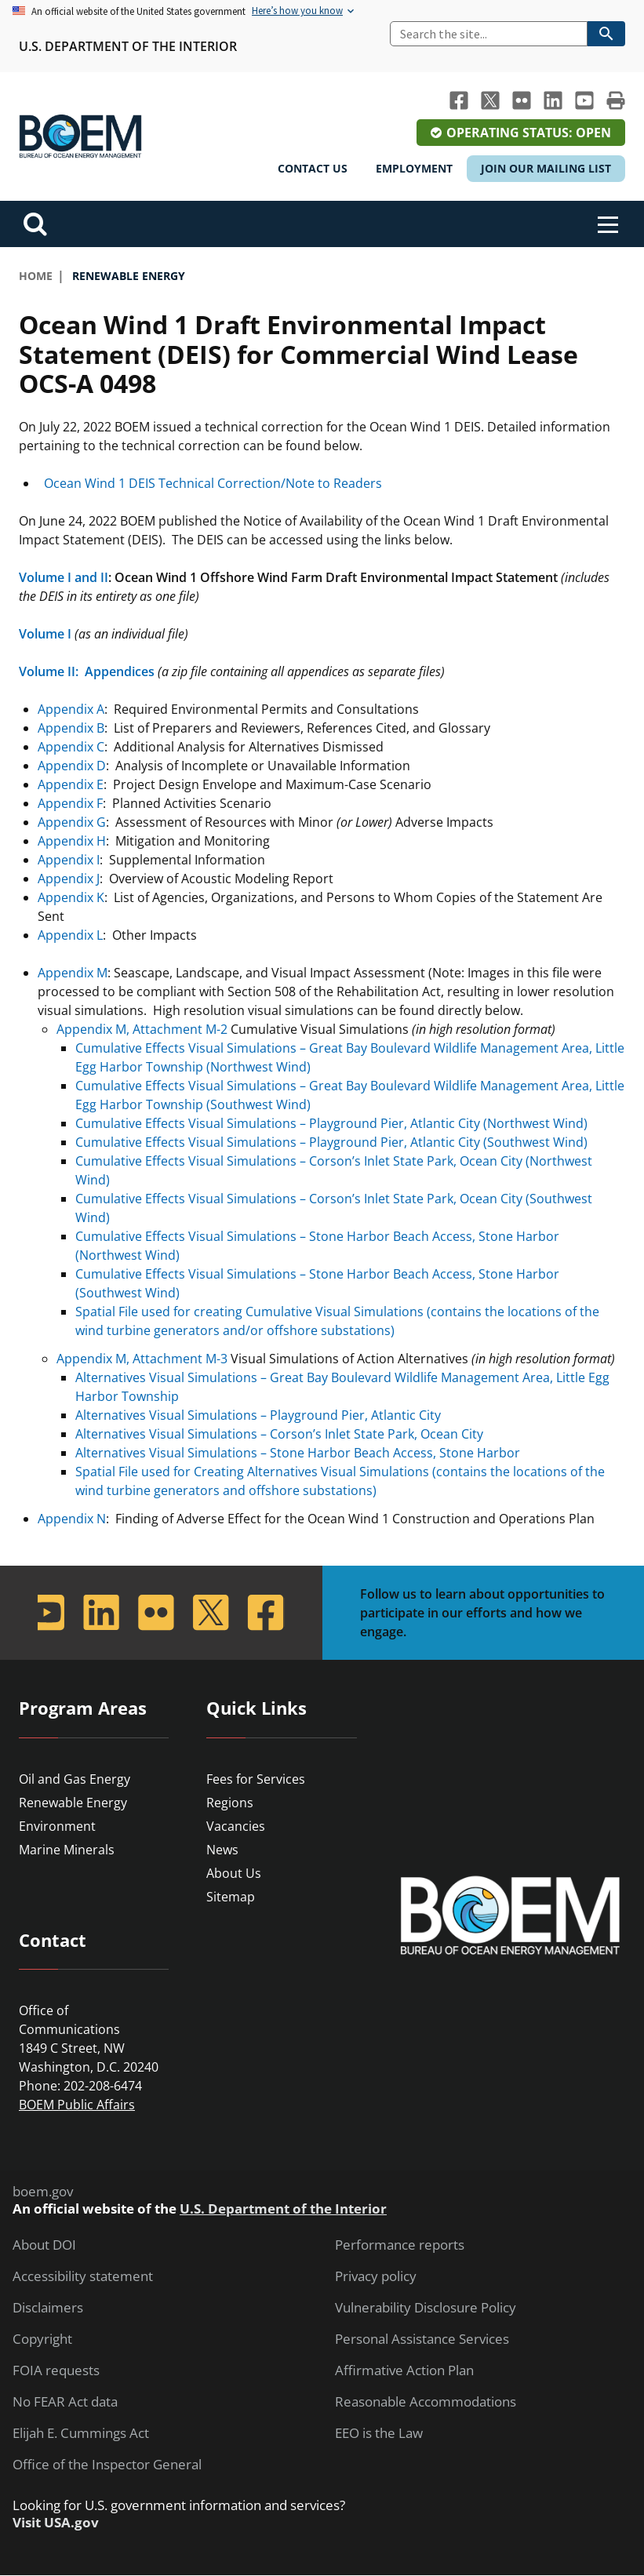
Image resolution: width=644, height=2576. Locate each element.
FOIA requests (56, 2370)
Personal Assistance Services (422, 2339)
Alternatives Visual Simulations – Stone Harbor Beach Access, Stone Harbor (297, 1452)
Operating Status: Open (528, 132)
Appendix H (72, 841)
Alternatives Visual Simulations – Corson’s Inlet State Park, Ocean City (279, 1434)
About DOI (44, 2245)
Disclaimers (48, 2307)
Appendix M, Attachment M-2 (141, 1029)
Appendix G (72, 822)
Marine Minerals (67, 1849)
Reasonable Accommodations (425, 2401)
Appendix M (72, 972)
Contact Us (312, 168)
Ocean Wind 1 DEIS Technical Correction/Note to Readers (210, 483)
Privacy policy (376, 2276)
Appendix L (70, 935)
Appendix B (71, 728)
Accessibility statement (83, 2276)
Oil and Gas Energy (74, 1779)
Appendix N (72, 1518)
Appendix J (69, 878)
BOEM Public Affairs (77, 2104)
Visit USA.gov (56, 2522)
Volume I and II (63, 577)
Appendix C (71, 746)
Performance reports (399, 2245)
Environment (57, 1826)
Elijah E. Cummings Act (81, 2433)
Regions (229, 1802)
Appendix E (71, 784)
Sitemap (230, 1896)
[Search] (489, 33)
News (222, 1849)
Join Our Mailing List (546, 168)
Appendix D (72, 765)
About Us (233, 1873)
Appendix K (71, 897)
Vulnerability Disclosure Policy (425, 2307)
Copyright (42, 2339)
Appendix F (70, 803)
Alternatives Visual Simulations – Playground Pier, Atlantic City (258, 1415)
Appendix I (69, 859)
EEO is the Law (379, 2433)
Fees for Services (255, 1779)
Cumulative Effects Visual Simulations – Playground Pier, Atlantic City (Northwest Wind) (331, 1123)
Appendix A (71, 709)
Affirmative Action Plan (404, 2370)
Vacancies (235, 1826)
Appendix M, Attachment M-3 (141, 1358)
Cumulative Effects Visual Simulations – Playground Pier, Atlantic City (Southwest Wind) (331, 1142)
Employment (414, 168)
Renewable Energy (73, 1802)
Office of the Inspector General (107, 2464)
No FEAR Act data (65, 2401)
